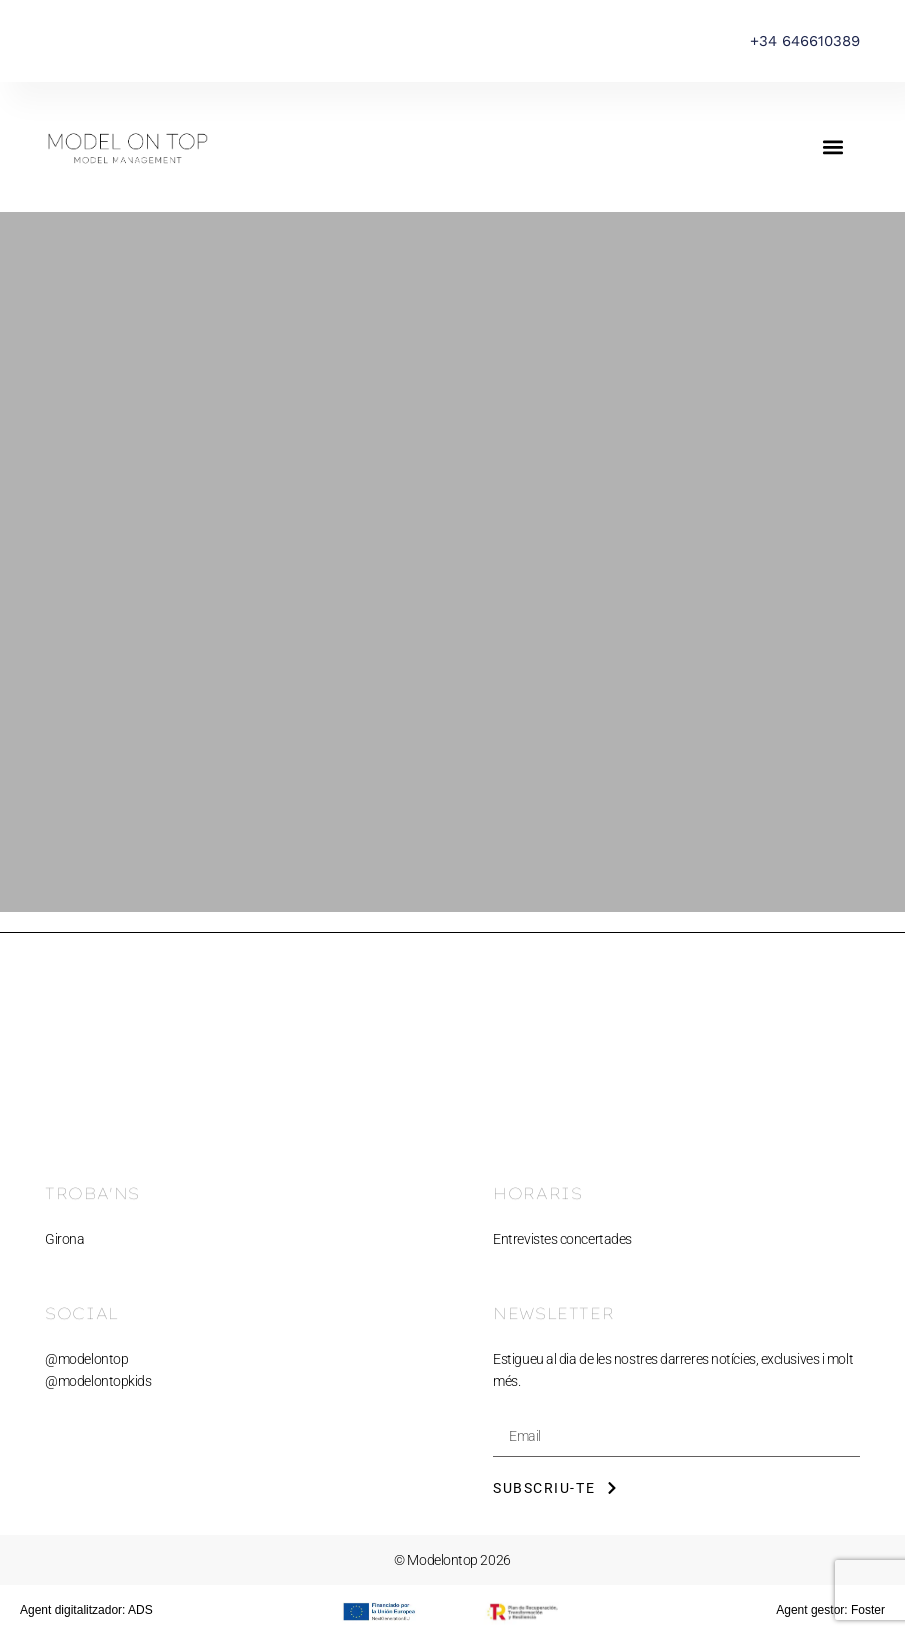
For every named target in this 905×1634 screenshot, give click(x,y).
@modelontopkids (98, 1381)
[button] (833, 147)
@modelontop (86, 1359)
